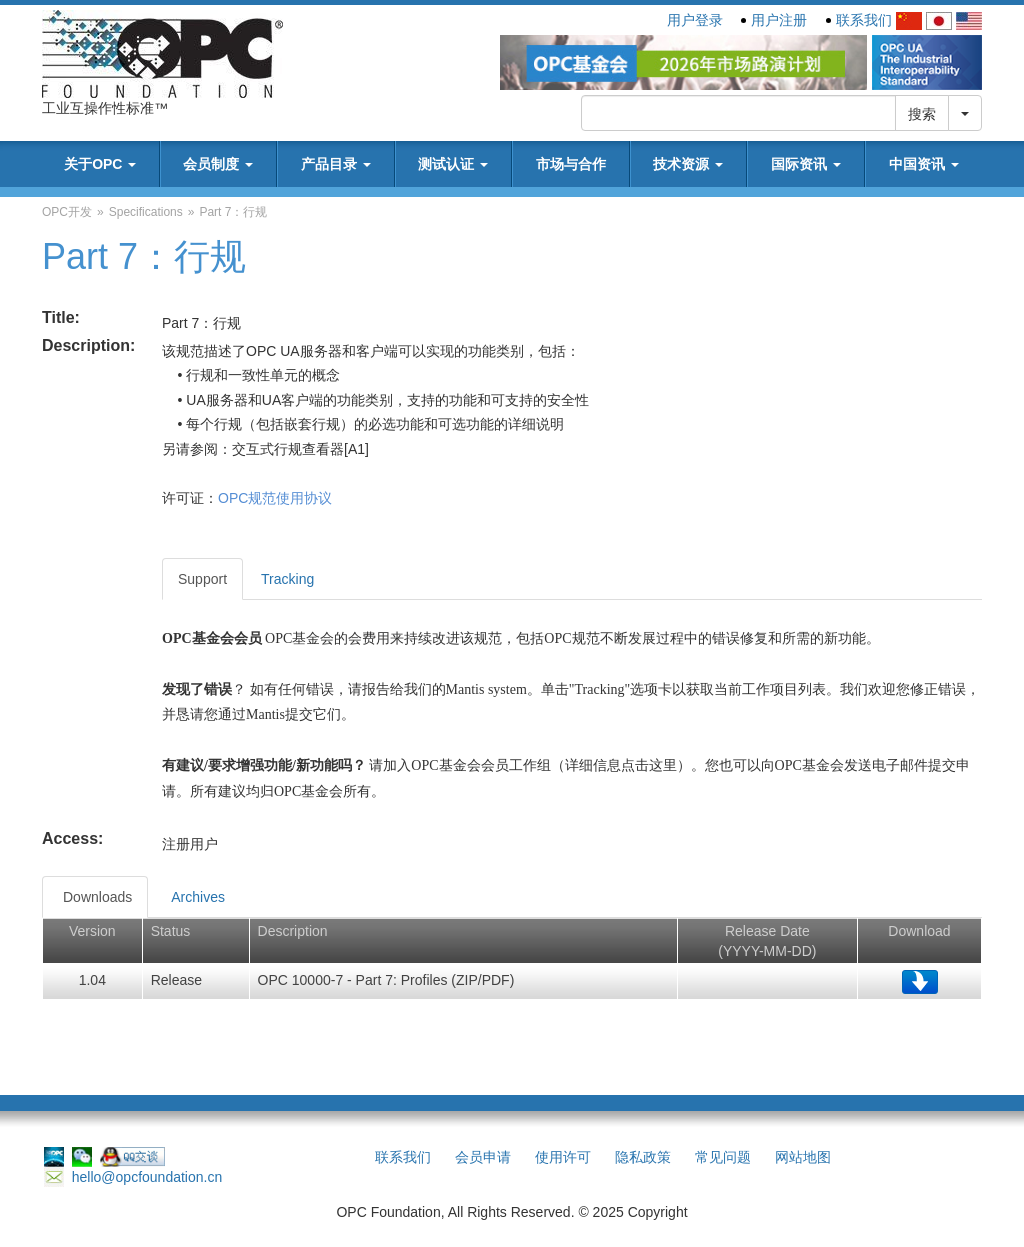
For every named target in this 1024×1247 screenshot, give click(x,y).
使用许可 (563, 1157)
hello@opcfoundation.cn (133, 1177)
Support (202, 579)
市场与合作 (571, 164)
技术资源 (688, 164)
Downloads (97, 897)
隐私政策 (643, 1157)
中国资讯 (924, 164)
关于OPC (100, 164)
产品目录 (336, 164)
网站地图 (803, 1157)
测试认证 (453, 164)
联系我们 (864, 20)
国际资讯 (806, 164)
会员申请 (483, 1157)
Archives (198, 897)
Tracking (287, 579)
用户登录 (695, 20)
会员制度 (218, 164)
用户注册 (779, 20)
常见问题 (723, 1157)
